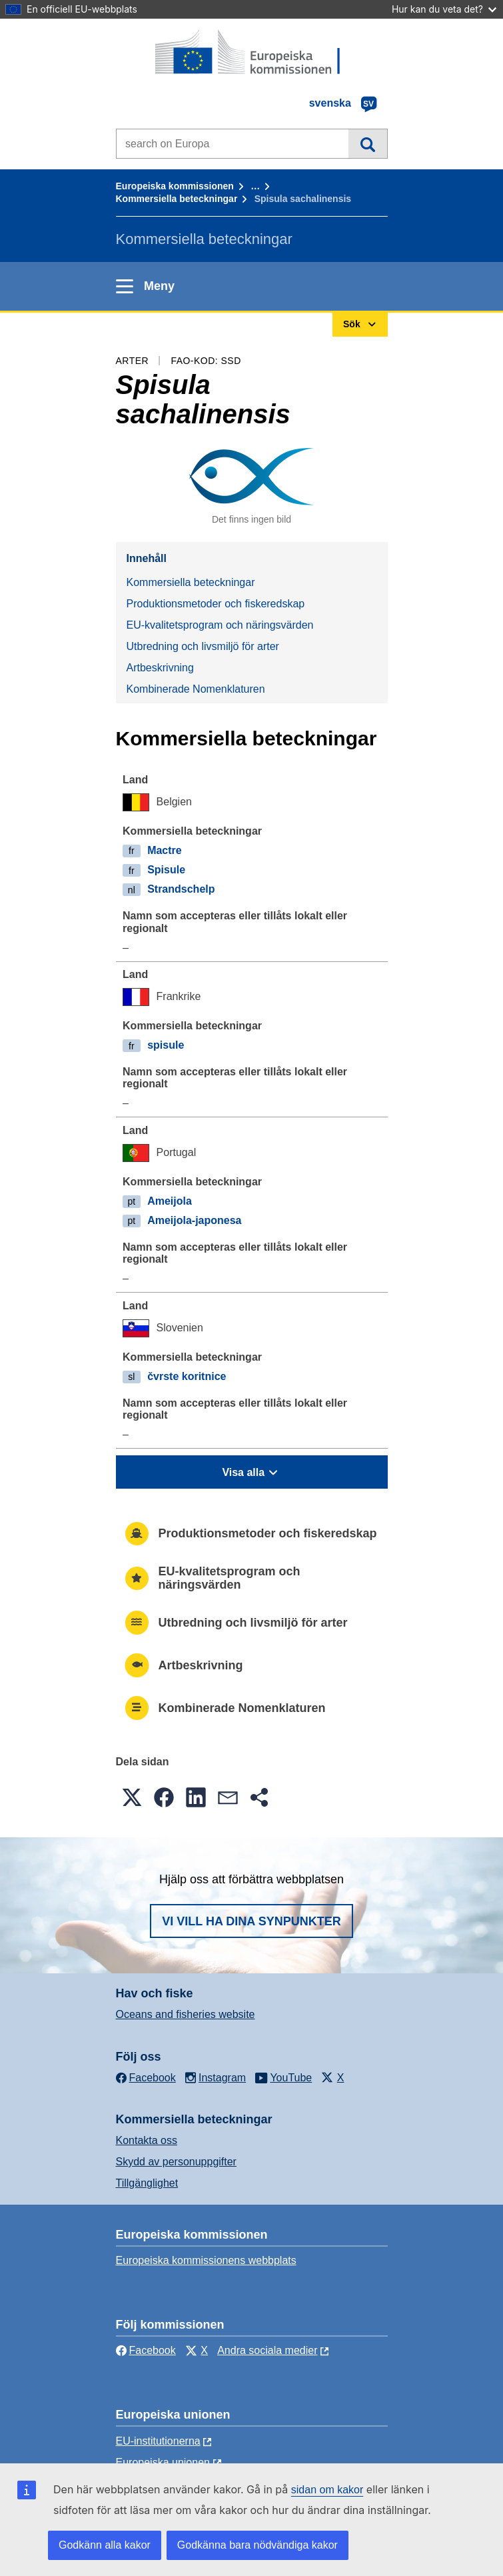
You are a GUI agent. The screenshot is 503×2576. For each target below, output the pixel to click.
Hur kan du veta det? (444, 9)
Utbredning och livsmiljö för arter (203, 646)
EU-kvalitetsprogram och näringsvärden (220, 625)
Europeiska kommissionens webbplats (206, 2260)
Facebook (146, 2350)
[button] (132, 1797)
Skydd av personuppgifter (176, 2161)
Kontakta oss (147, 2140)
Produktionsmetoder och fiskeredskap (216, 603)
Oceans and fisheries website (185, 2014)
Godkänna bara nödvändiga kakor (257, 2545)
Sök (367, 143)
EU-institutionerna (158, 2441)
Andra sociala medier (267, 2350)
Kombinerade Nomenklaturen (196, 689)
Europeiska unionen (163, 2462)
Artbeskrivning (160, 667)
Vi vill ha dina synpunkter (251, 1921)
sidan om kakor (327, 2489)
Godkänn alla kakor (105, 2545)
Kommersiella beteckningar (177, 198)
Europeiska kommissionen (175, 186)
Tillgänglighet (147, 2183)
